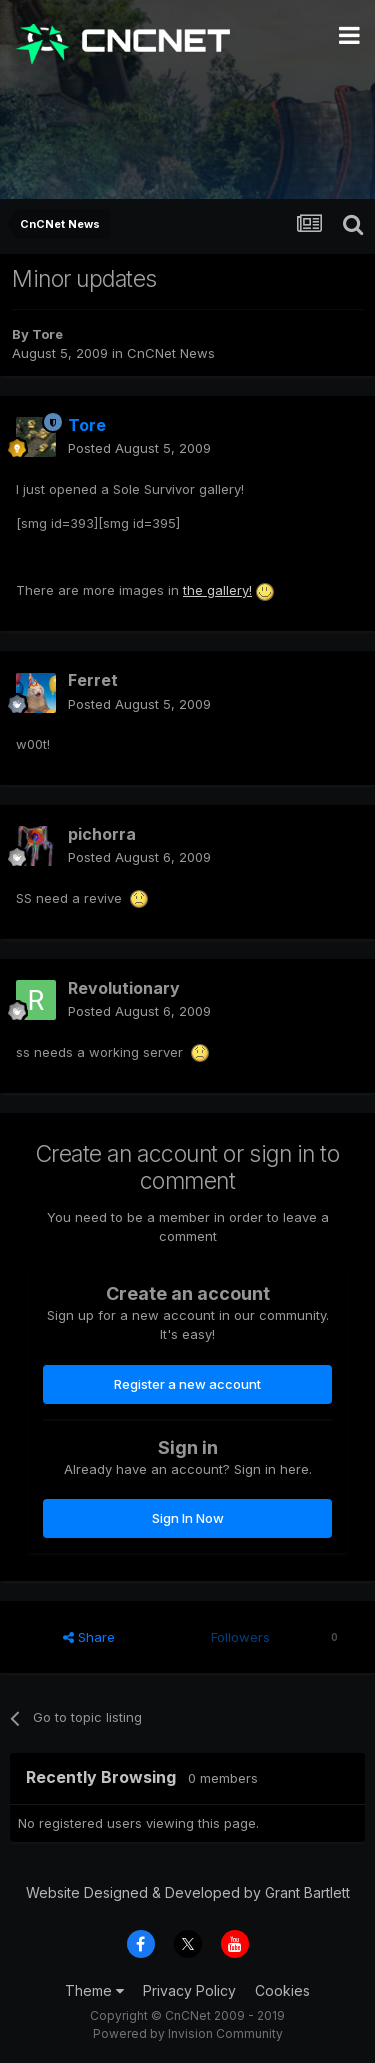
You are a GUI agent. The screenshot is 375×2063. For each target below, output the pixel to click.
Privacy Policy (189, 1990)
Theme (94, 1990)
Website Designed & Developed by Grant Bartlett (188, 1892)
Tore (47, 334)
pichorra (102, 834)
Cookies (282, 1990)
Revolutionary (124, 988)
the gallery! (217, 590)
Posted (139, 448)
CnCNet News (171, 353)
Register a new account (187, 1384)
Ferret (93, 680)
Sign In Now (188, 1518)
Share (89, 1637)
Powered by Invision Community (188, 2033)
